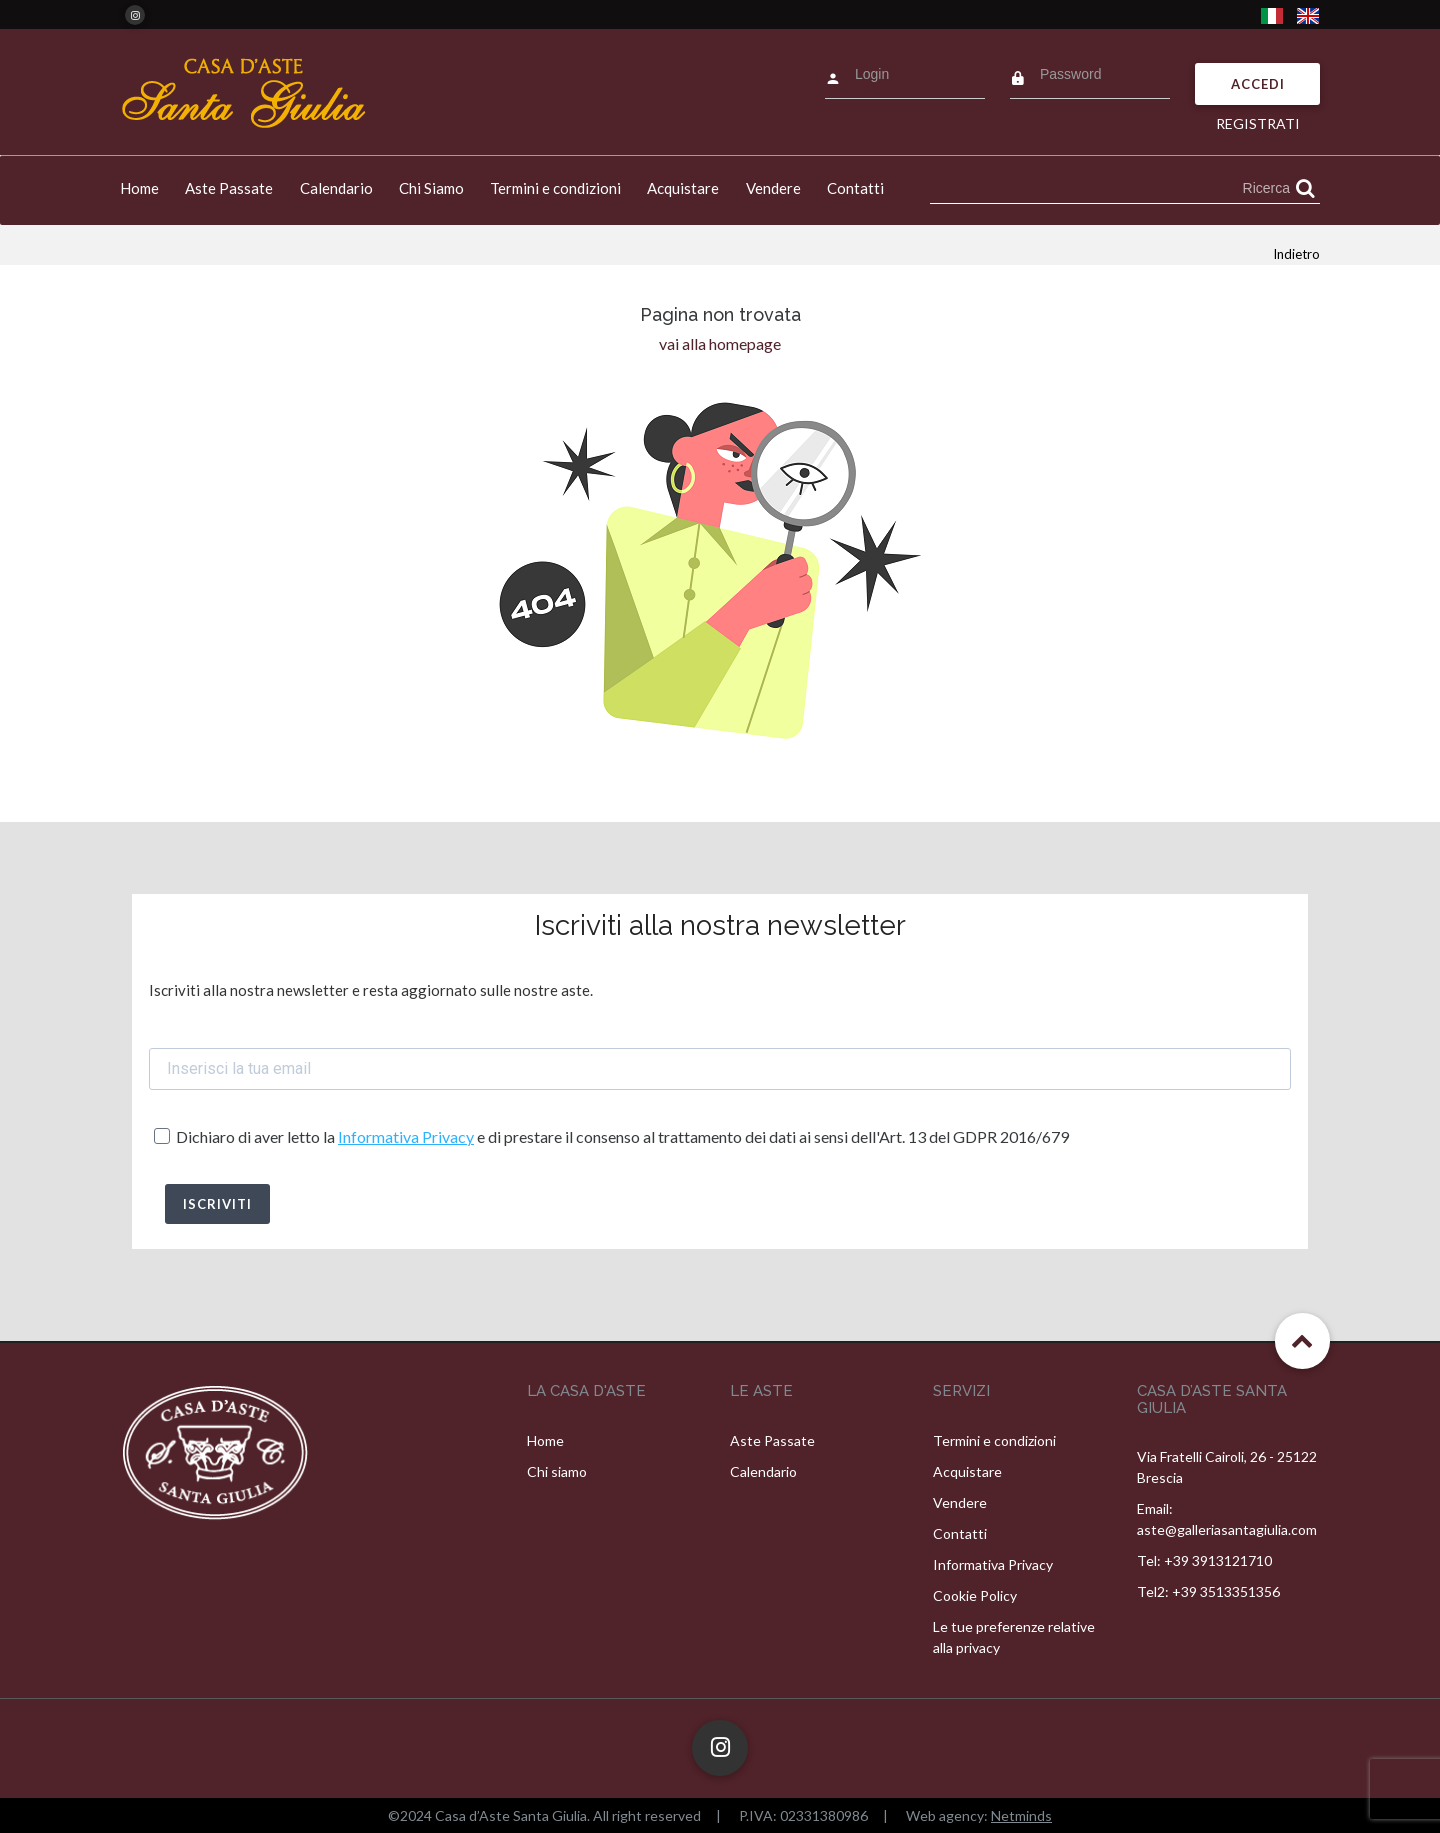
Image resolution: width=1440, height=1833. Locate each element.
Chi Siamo (431, 188)
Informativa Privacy (406, 1136)
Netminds (1021, 1815)
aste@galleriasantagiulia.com (1227, 1529)
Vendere (773, 188)
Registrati (1258, 123)
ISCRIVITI (217, 1204)
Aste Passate (229, 188)
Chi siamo (557, 1471)
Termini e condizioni (555, 188)
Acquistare (683, 188)
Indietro (1296, 254)
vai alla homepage (720, 343)
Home (139, 188)
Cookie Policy (975, 1595)
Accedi (1258, 84)
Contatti (855, 188)
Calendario (336, 188)
